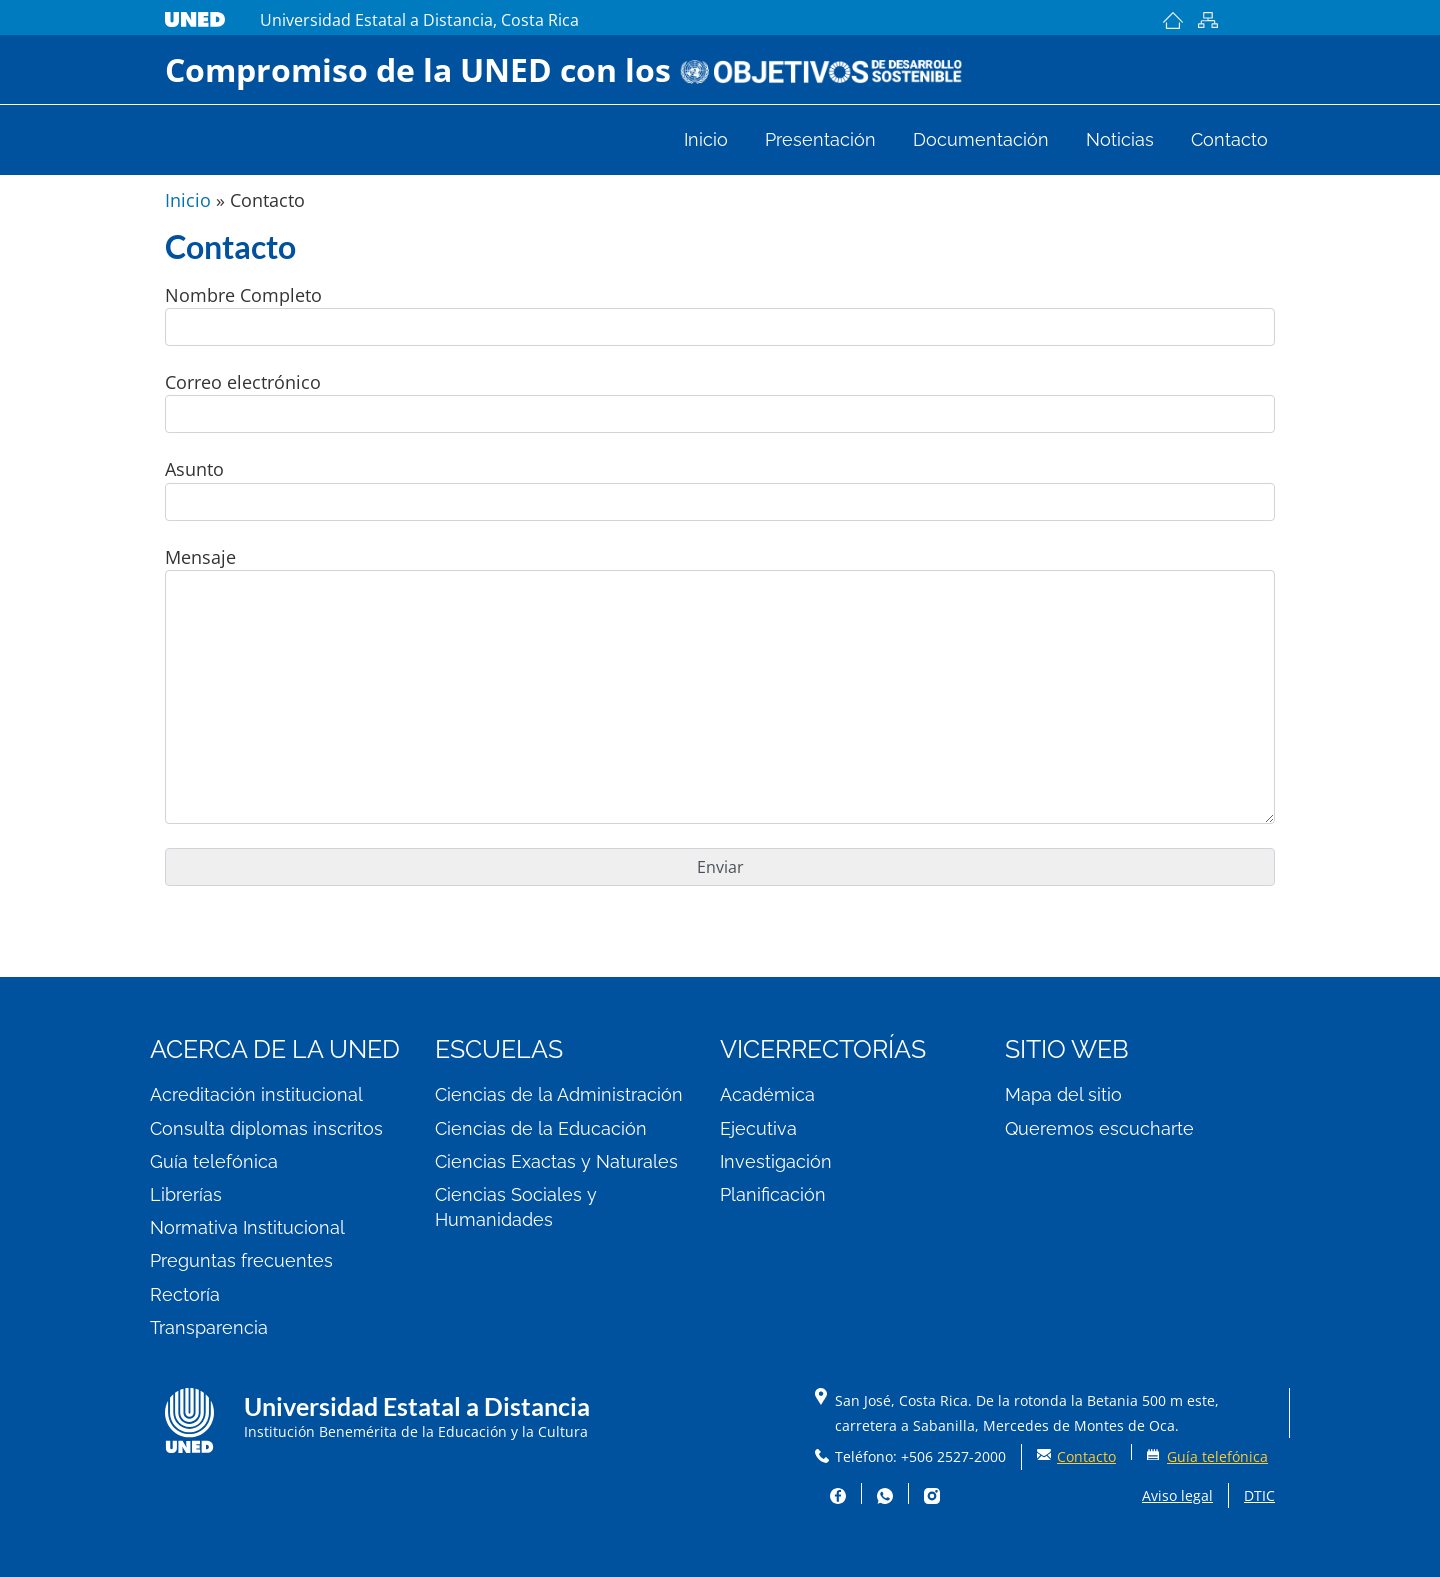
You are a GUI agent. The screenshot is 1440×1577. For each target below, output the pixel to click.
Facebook (838, 1493)
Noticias (1120, 140)
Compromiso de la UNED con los (564, 69)
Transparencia (209, 1327)
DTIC (1259, 1495)
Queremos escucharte (1099, 1128)
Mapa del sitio (1207, 20)
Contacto (1229, 140)
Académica (767, 1094)
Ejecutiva (758, 1128)
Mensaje (720, 684)
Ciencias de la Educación (541, 1128)
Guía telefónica (214, 1161)
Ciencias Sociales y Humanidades (516, 1207)
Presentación (820, 140)
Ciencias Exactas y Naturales (556, 1161)
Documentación (981, 140)
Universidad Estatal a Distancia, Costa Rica (419, 20)
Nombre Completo (720, 314)
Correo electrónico (720, 401)
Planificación (773, 1194)
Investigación (776, 1161)
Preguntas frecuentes (241, 1260)
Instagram (932, 1496)
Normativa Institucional (247, 1227)
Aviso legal (1177, 1495)
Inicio (1172, 20)
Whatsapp (885, 1493)
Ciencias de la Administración (559, 1094)
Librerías (186, 1194)
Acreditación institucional (256, 1094)
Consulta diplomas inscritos (266, 1128)
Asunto (720, 488)
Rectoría (185, 1294)
